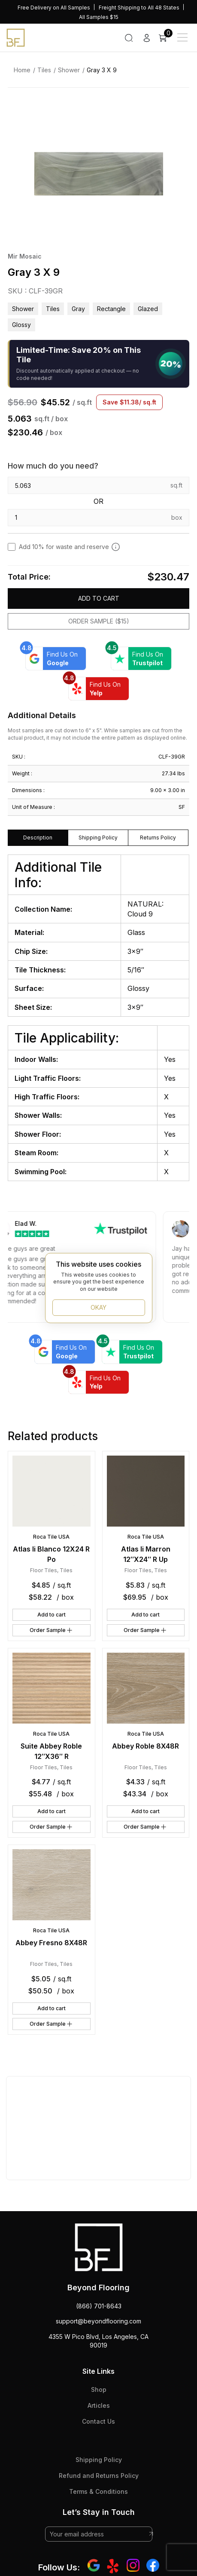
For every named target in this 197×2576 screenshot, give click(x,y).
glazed (148, 308)
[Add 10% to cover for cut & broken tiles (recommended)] (115, 547)
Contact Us (98, 2421)
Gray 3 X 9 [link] (102, 70)
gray (78, 308)
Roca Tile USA (51, 1536)
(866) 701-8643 (98, 2306)
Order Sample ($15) (98, 621)
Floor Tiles (43, 1570)
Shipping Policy (99, 2459)
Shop (98, 2389)
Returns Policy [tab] (158, 837)
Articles (99, 2405)
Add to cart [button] (51, 1614)
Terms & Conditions (98, 2491)
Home (22, 70)
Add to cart (98, 598)
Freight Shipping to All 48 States (139, 7)
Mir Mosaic (25, 256)
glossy (21, 324)
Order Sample (51, 1630)
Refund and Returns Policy (99, 2475)
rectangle (111, 308)
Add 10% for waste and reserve (69, 547)
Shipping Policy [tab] (98, 837)
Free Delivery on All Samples (54, 7)
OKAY (98, 1307)
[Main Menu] (182, 37)
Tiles (44, 70)
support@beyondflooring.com (98, 2321)
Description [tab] (37, 837)
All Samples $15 (98, 17)
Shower (69, 70)
